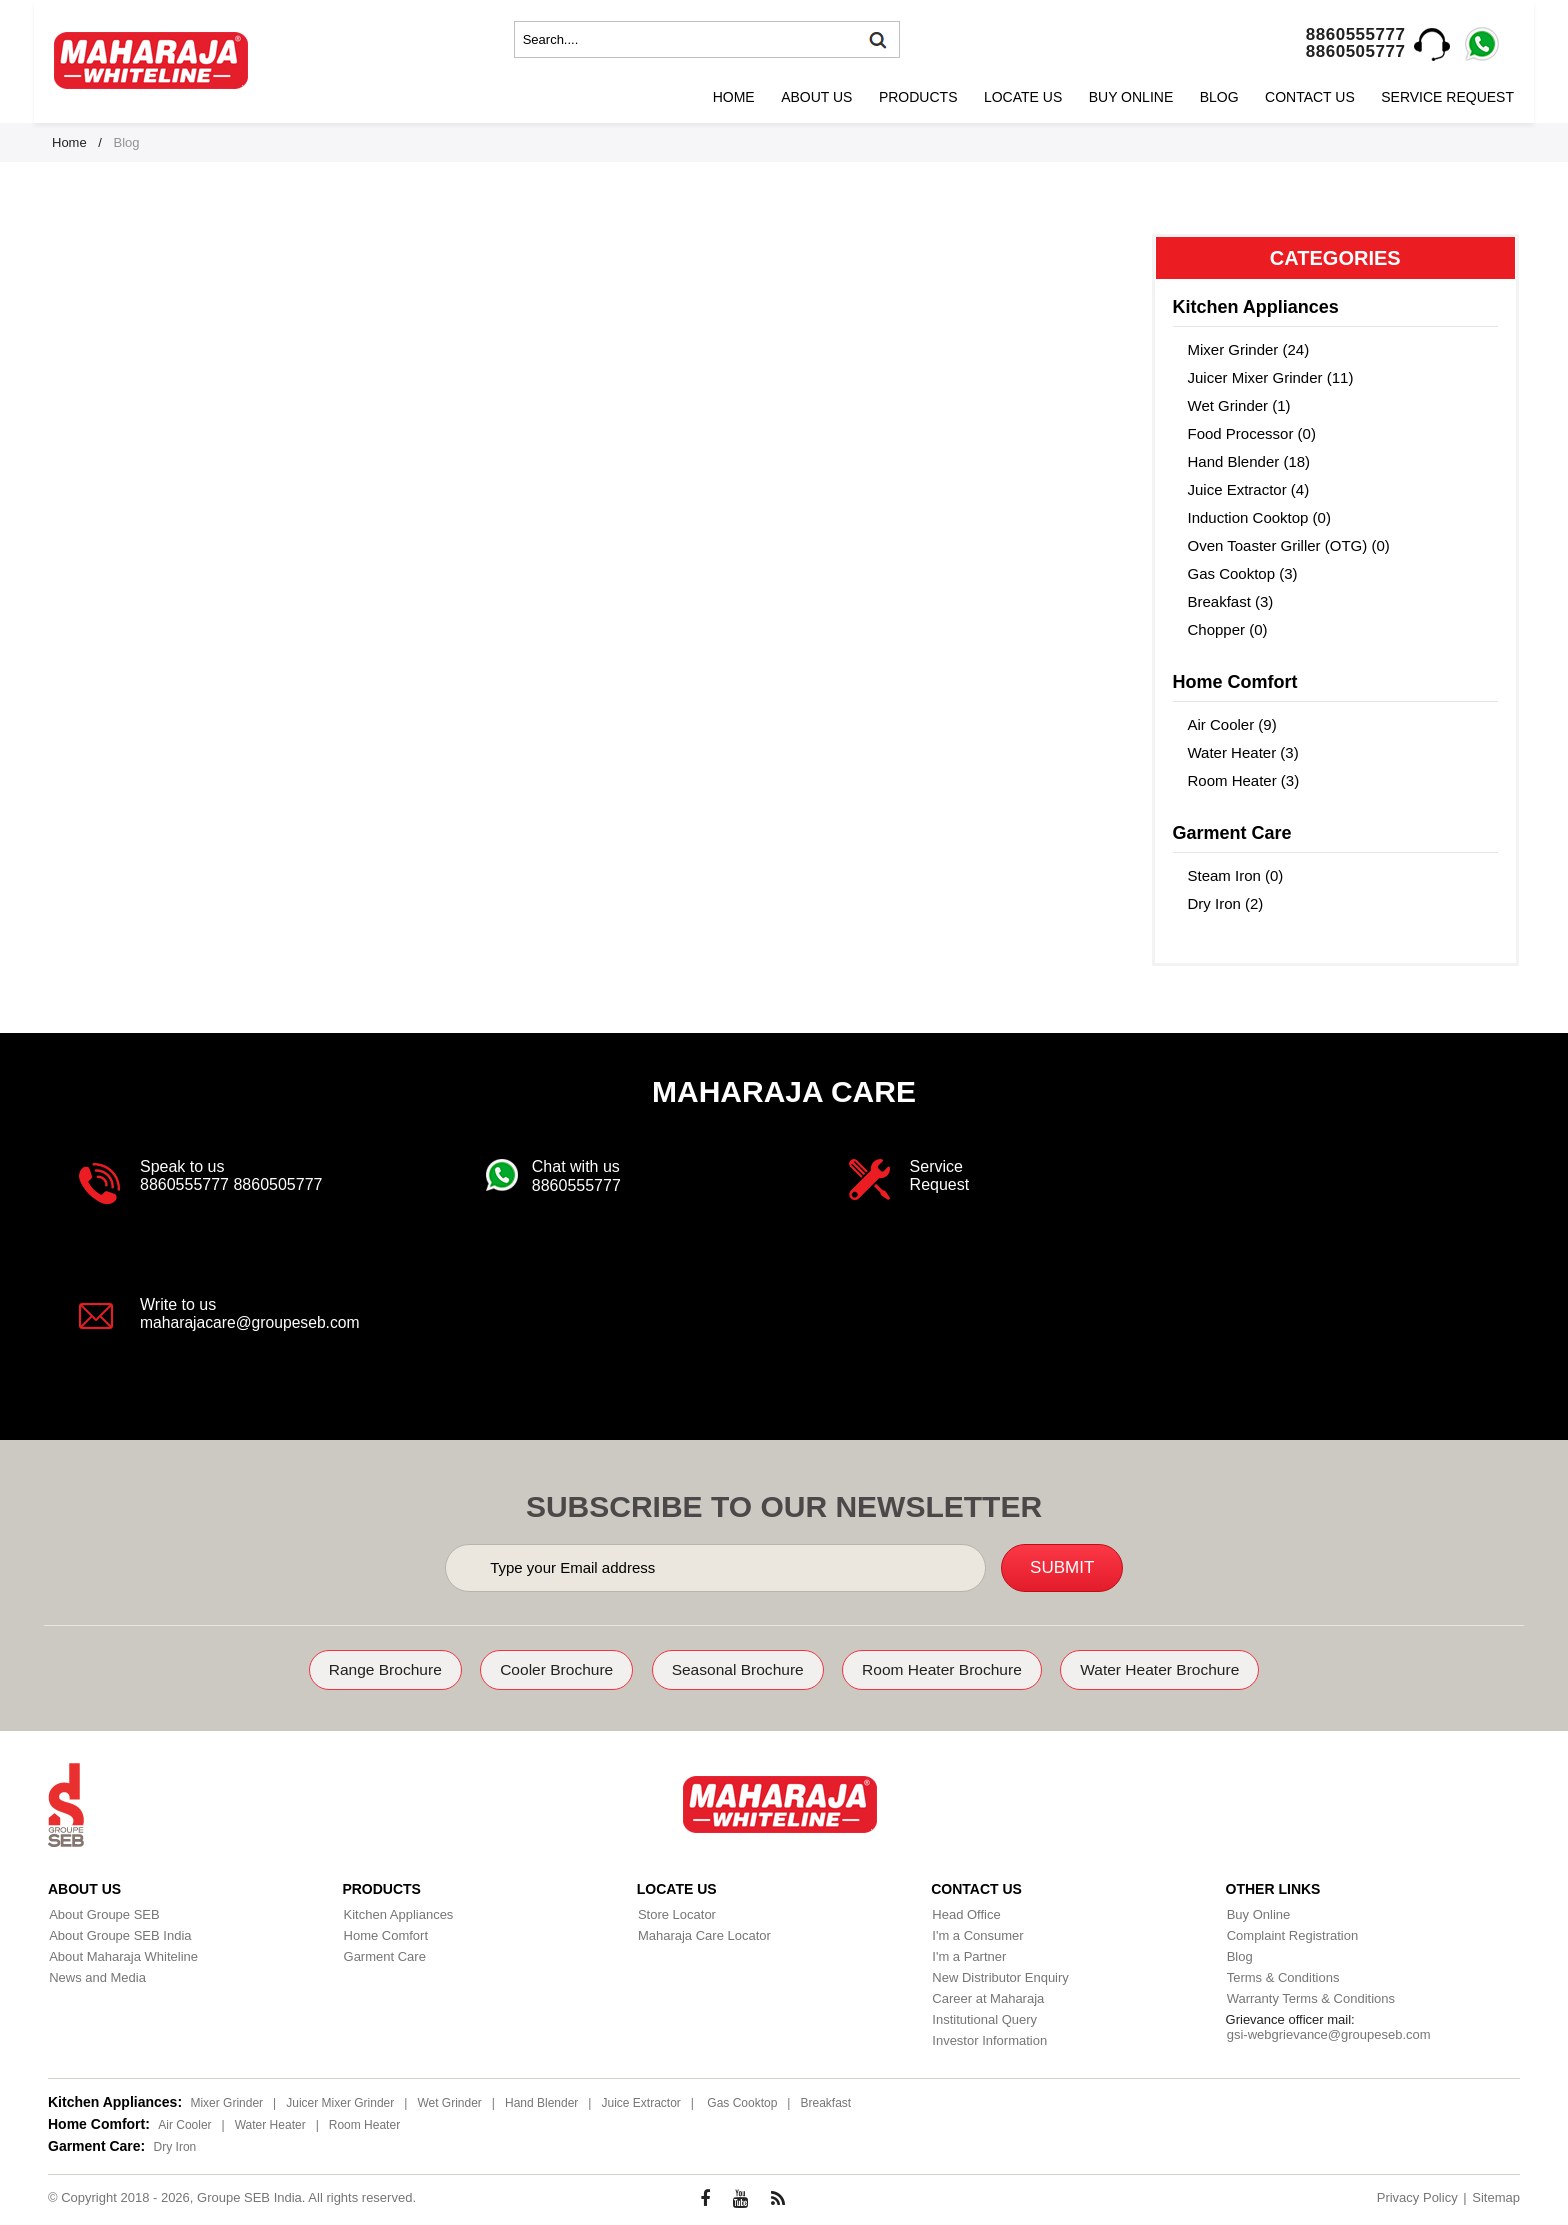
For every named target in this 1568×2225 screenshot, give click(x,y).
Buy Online (1131, 97)
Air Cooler (184, 2124)
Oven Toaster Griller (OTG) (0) (1289, 545)
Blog (1219, 97)
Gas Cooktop (742, 2102)
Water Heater (270, 2124)
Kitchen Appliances (397, 1913)
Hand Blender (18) (1249, 461)
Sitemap (1496, 2196)
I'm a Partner (968, 1955)
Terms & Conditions (1282, 1976)
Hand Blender (541, 2102)
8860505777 (1356, 51)
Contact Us (1310, 97)
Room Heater (364, 2124)
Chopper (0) (1228, 629)
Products (918, 97)
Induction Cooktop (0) (1259, 517)
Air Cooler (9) (1232, 724)
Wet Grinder (449, 2102)
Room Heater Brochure (948, 1669)
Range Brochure (369, 1669)
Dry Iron (175, 2146)
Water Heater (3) (1243, 752)
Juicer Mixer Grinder (340, 2102)
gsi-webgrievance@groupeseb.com (1328, 2033)
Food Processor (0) (1252, 433)
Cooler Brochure (548, 1669)
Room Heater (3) (1244, 780)
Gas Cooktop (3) (1243, 573)
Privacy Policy (1417, 2196)
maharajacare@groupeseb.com (252, 1322)
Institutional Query (983, 2018)
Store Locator (676, 1913)
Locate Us (1023, 97)
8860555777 (1356, 34)
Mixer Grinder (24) (1249, 349)
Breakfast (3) (1231, 601)
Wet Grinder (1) (1239, 405)
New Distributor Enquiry (999, 1976)
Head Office (965, 1913)
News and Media (96, 1976)
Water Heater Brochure (1175, 1669)
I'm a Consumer (976, 1934)
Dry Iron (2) (1226, 903)
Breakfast (825, 2102)
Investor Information (988, 2039)
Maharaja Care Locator (703, 1934)
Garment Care (383, 1955)
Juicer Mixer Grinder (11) (1271, 377)
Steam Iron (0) (1236, 875)
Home (734, 97)
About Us (816, 97)
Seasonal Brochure (736, 1669)
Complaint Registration (1292, 1934)
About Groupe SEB (103, 1913)
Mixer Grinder (226, 2102)
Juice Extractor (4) (1249, 489)
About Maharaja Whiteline (122, 1955)
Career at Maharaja (987, 1997)
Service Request (1447, 97)
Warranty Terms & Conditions (1310, 1997)
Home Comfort (384, 1934)
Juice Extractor (640, 2102)
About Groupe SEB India (119, 1934)
